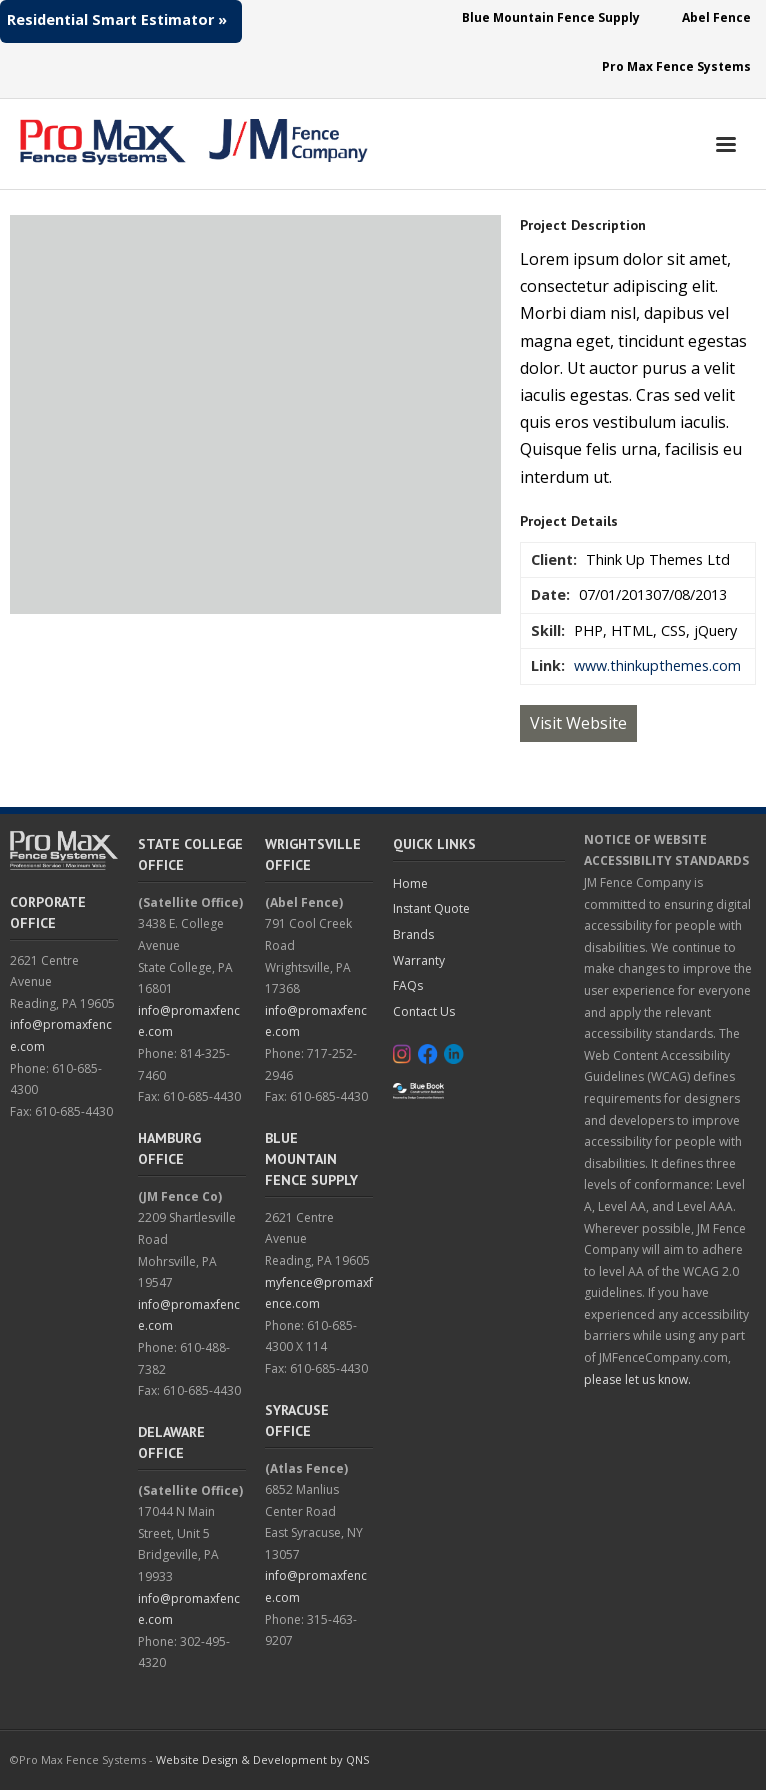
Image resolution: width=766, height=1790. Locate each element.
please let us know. (637, 1379)
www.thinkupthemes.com (657, 665)
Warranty (419, 960)
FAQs (408, 985)
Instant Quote (431, 908)
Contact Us (424, 1011)
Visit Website (578, 723)
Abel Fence (716, 17)
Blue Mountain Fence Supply (551, 17)
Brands (413, 934)
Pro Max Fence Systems (676, 66)
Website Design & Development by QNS (262, 1759)
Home (410, 883)
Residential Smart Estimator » (117, 19)
